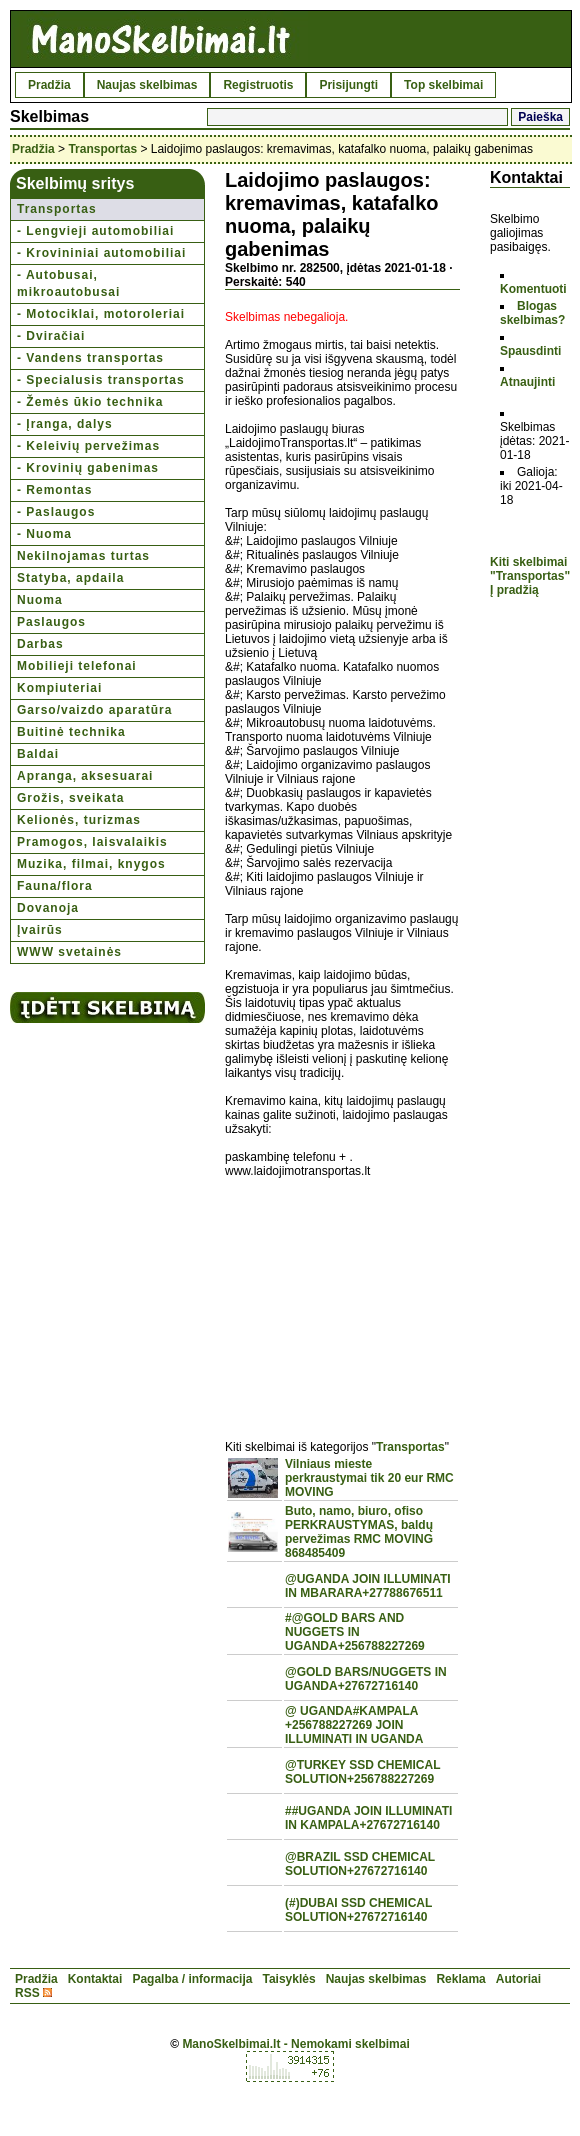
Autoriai (518, 1979)
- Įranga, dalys (65, 424)
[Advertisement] (342, 1298)
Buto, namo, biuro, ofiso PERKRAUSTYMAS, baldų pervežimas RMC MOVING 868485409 (359, 1532)
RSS (27, 1993)
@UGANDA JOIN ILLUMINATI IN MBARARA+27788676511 (368, 1586)
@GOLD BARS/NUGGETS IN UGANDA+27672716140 (366, 1679)
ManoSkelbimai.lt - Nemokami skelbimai (295, 2044)
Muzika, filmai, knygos (91, 864)
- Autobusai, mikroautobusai (68, 283)
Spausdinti (530, 351)
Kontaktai (95, 1979)
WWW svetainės (69, 952)
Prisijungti (348, 85)
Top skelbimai (443, 85)
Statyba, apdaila (70, 578)
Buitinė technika (71, 732)
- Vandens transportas (90, 358)
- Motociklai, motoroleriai (101, 314)
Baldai (38, 754)
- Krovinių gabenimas (88, 468)
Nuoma (40, 600)
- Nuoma (44, 534)
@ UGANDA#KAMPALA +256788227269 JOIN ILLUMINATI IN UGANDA (354, 1725)
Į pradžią (514, 590)
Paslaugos (51, 622)
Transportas (102, 149)
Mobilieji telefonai (77, 666)
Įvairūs (40, 930)
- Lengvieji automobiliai (95, 231)
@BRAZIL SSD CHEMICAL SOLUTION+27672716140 (360, 1864)
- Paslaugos (56, 512)
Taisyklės (288, 1979)
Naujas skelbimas (147, 85)
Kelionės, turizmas (79, 820)
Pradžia (49, 85)
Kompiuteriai (59, 688)
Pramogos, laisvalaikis (92, 842)
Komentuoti (533, 289)
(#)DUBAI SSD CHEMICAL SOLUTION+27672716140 (358, 1910)
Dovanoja (48, 908)
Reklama (460, 1979)
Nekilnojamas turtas (83, 556)
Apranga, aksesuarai (85, 776)
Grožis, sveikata (70, 798)
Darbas (40, 644)
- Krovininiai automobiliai (101, 253)
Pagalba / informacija (192, 1979)
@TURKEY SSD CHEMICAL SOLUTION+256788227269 (362, 1772)
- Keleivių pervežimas (88, 446)
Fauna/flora (55, 886)
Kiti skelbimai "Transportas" (530, 569)
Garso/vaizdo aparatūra (94, 710)
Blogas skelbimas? (532, 313)
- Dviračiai (51, 336)
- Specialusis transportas (101, 380)
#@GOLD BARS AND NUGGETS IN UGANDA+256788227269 (355, 1632)
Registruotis (258, 85)
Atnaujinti (527, 382)
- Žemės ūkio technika (90, 402)
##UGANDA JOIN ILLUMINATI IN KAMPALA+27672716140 (368, 1818)
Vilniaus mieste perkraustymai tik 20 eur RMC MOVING (369, 1478)
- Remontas (54, 490)
